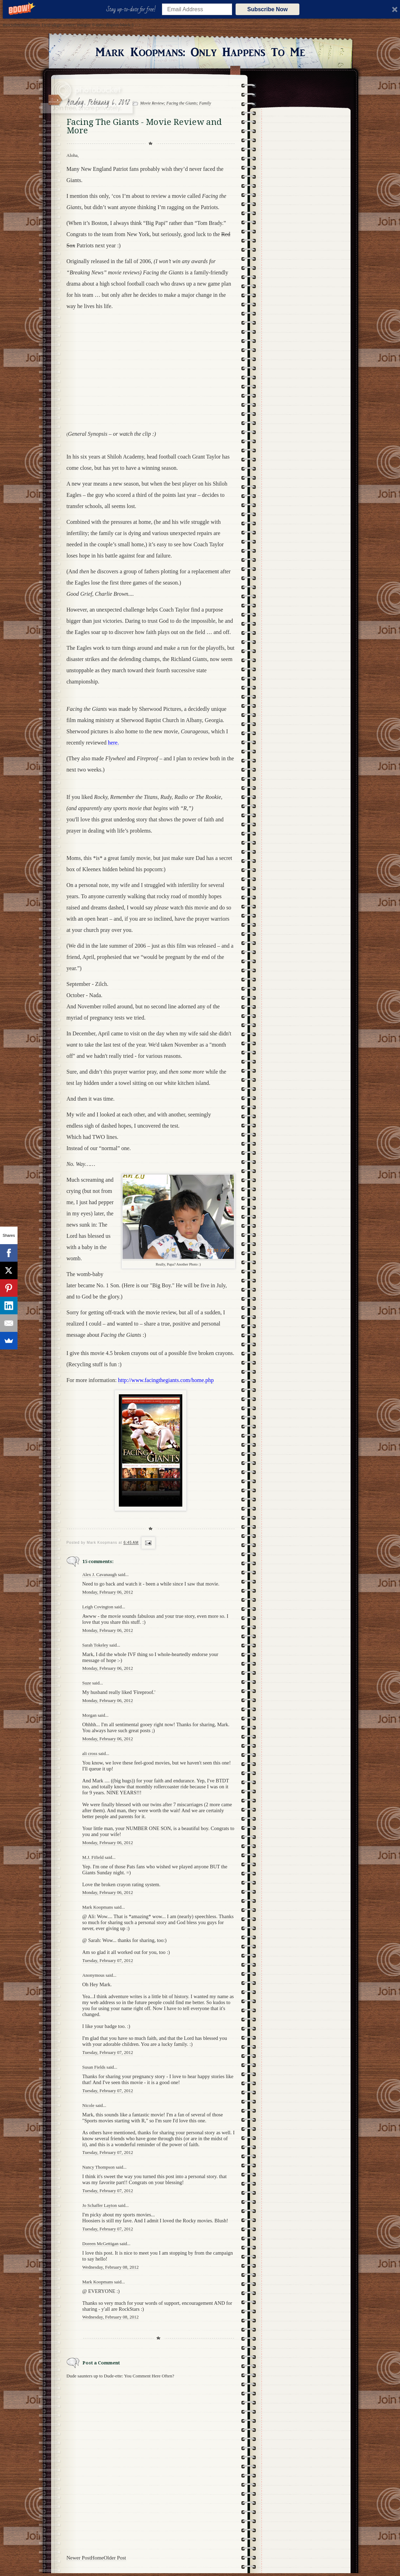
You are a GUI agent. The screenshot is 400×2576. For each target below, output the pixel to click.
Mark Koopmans (97, 1907)
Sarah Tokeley (95, 1645)
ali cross (89, 1753)
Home (97, 2558)
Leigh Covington (97, 1606)
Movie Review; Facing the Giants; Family (175, 103)
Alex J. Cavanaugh (99, 1574)
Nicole (88, 2105)
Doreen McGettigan (100, 2243)
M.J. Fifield (93, 1857)
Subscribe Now (267, 9)
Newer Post (79, 2558)
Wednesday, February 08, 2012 (110, 2267)
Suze (86, 1683)
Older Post (115, 2558)
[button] (132, 9)
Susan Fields (94, 2067)
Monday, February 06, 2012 (107, 1592)
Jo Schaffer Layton (99, 2205)
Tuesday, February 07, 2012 (107, 1960)
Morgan (89, 1715)
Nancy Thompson (98, 2167)
